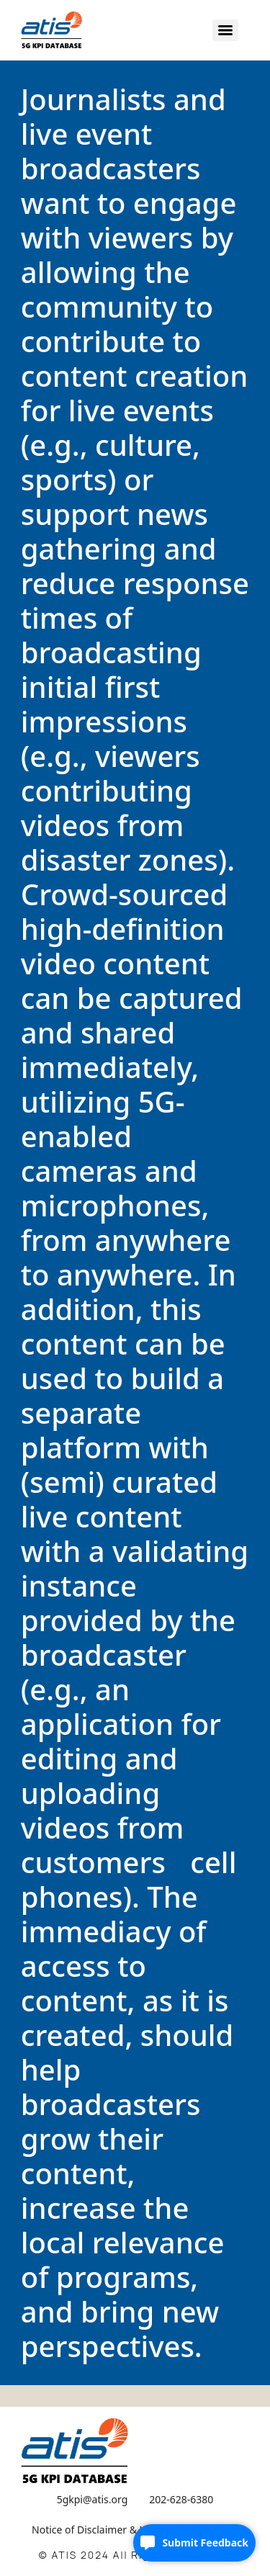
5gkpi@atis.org (92, 2499)
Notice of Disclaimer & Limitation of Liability (135, 2529)
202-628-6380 (181, 2499)
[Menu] (225, 30)
